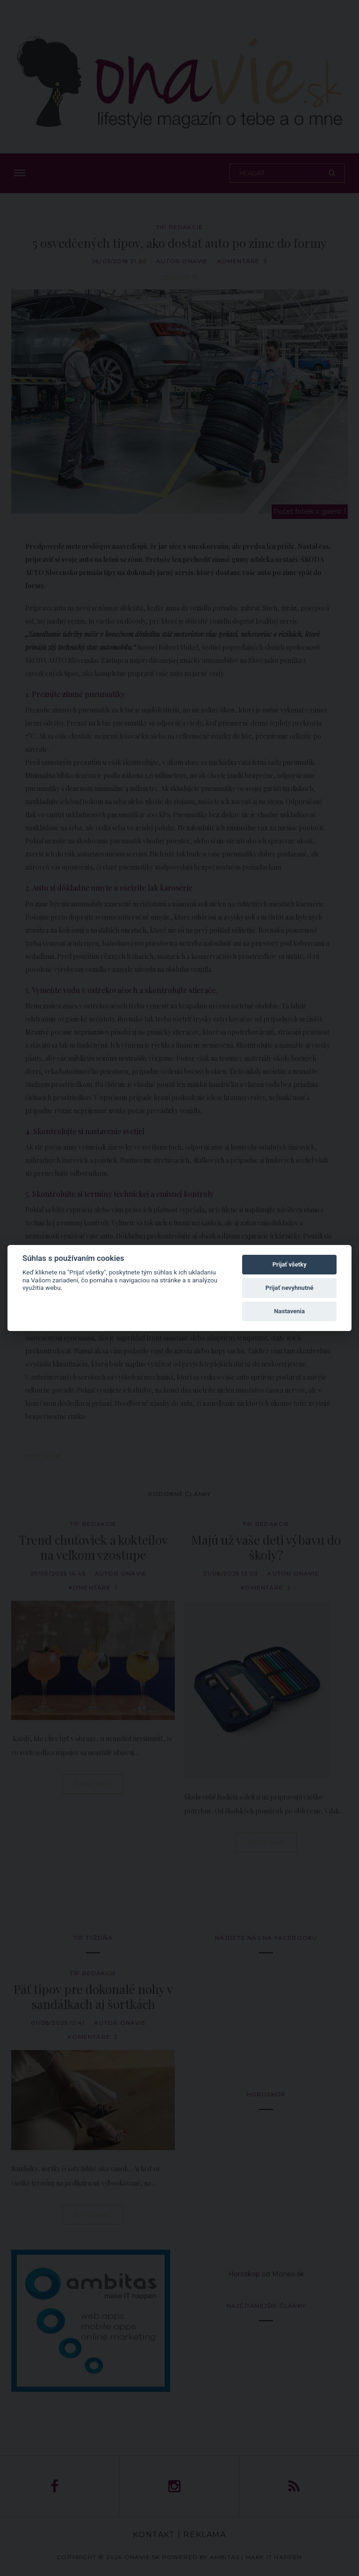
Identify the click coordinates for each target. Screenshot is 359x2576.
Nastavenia (289, 1311)
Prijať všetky (290, 1264)
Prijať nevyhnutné (290, 1287)
